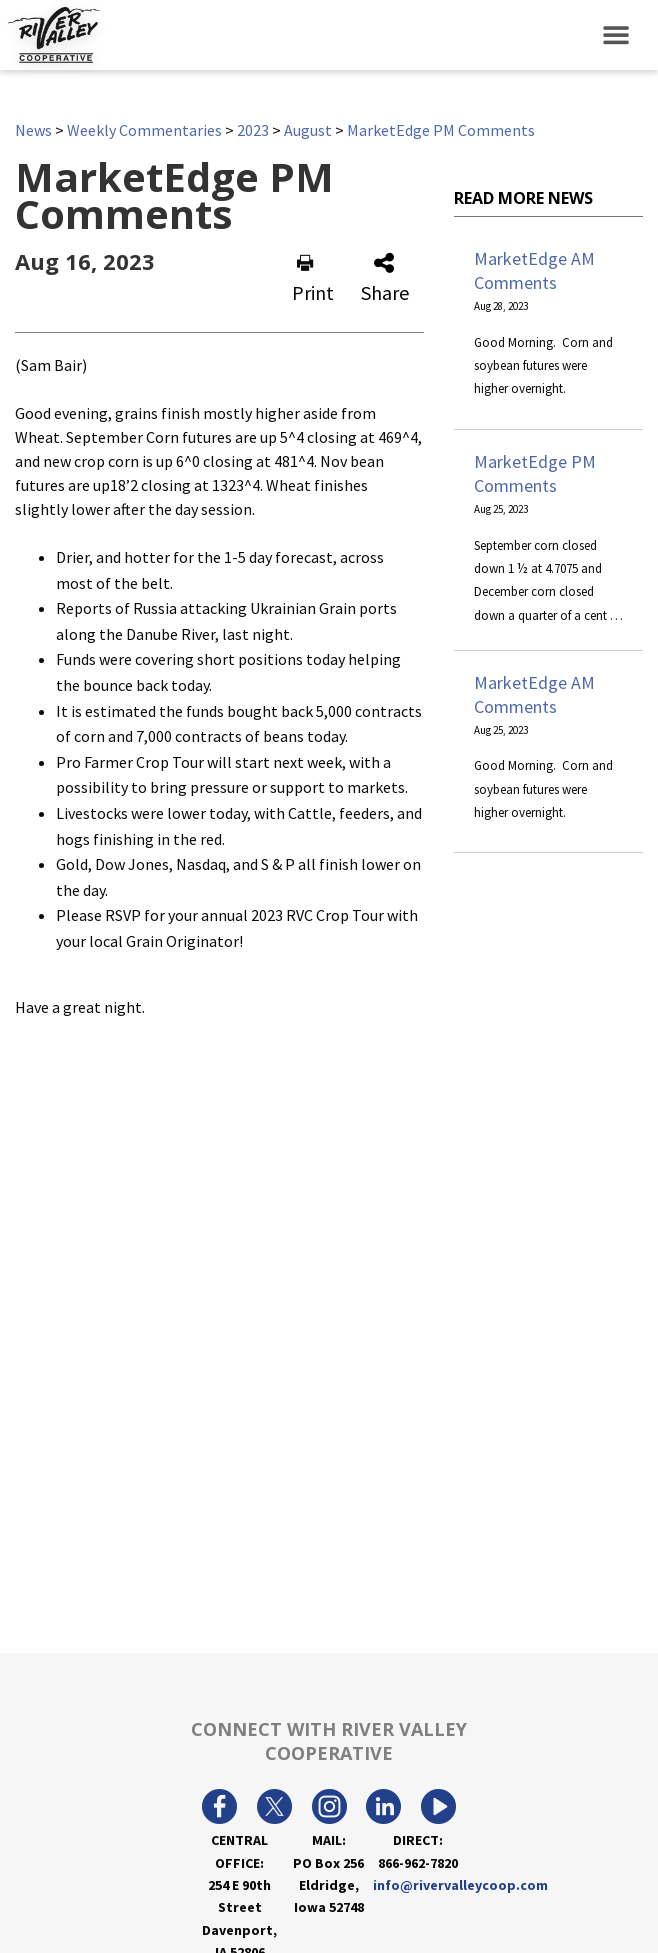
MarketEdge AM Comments (534, 270)
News (33, 130)
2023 (253, 130)
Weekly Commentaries (144, 130)
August (308, 130)
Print (313, 279)
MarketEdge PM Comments (441, 130)
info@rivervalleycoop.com (460, 1885)
